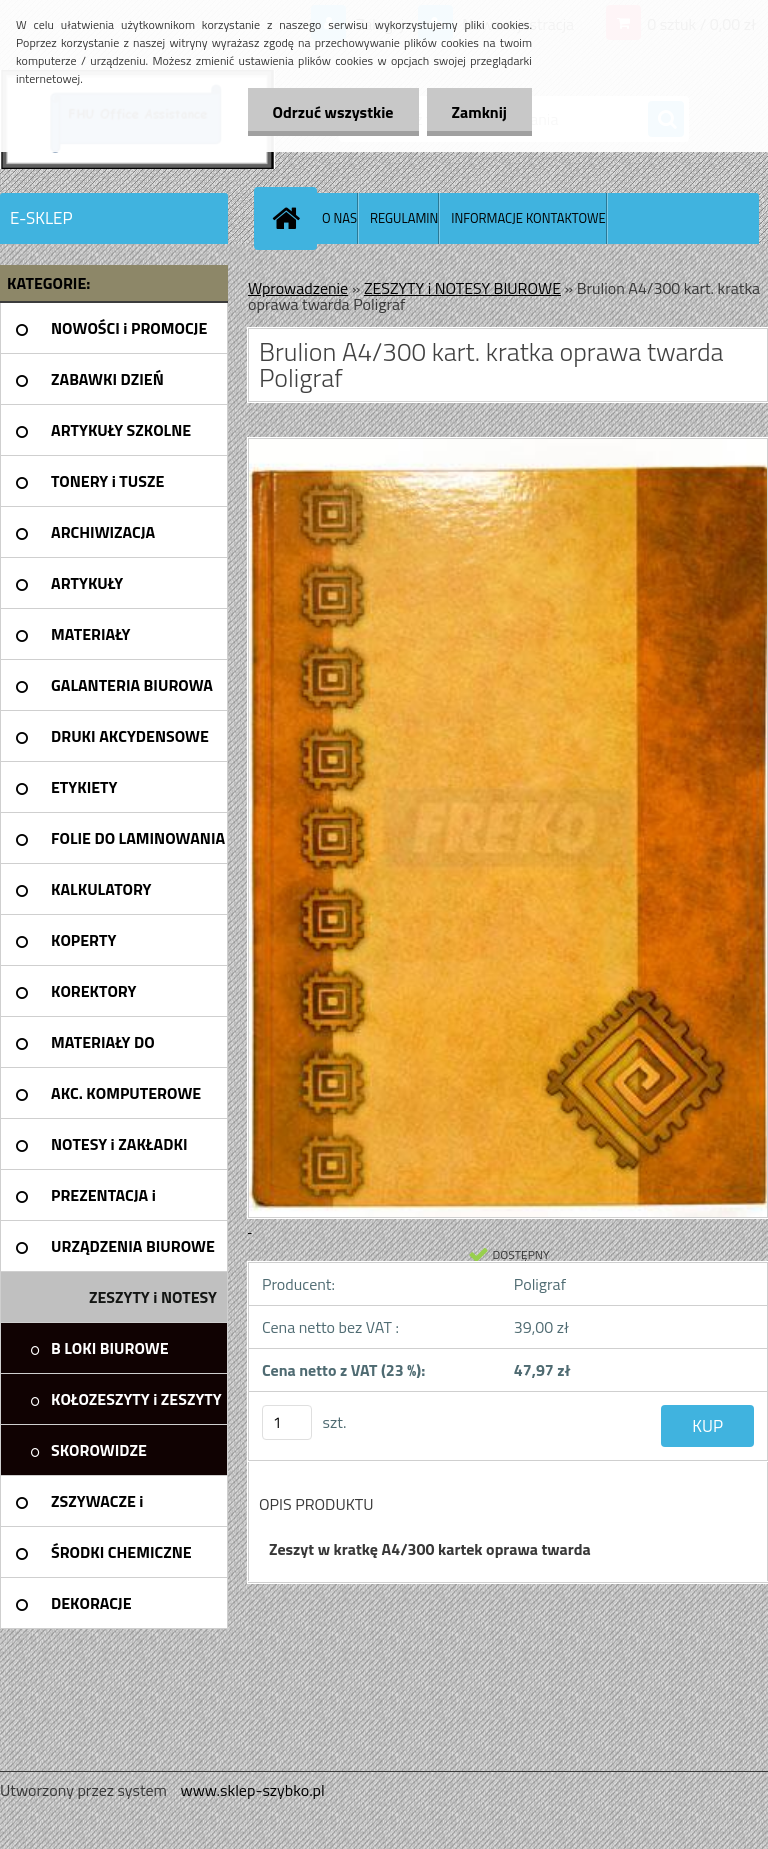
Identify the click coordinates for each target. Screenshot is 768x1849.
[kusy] (287, 1422)
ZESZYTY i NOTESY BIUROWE (462, 288)
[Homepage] (290, 218)
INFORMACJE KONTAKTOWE (528, 218)
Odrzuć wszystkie (333, 112)
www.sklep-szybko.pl (252, 1790)
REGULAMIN (404, 218)
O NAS (339, 218)
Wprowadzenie (298, 288)
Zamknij (479, 112)
